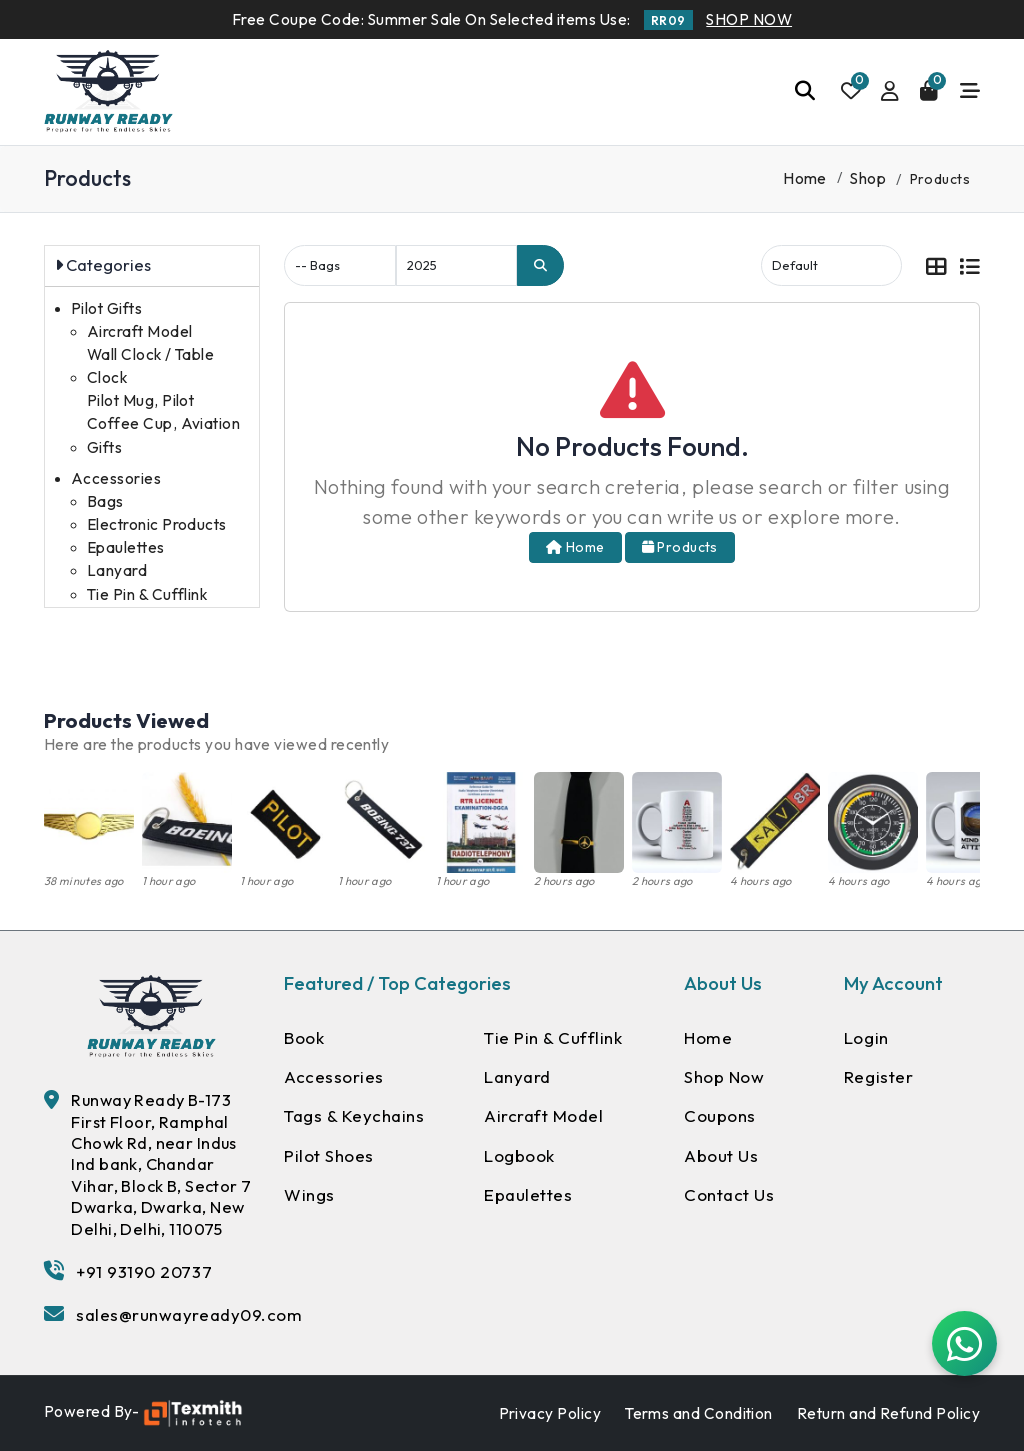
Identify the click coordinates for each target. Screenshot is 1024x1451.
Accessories (116, 478)
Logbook (519, 1155)
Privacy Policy (550, 1413)
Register (878, 1076)
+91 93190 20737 (144, 1271)
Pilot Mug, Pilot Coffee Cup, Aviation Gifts (163, 423)
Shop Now (724, 1076)
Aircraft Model (140, 331)
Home (805, 178)
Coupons (720, 1115)
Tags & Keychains (354, 1115)
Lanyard (117, 570)
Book (304, 1037)
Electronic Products (157, 524)
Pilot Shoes (329, 1155)
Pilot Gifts (106, 308)
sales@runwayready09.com (189, 1314)
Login (866, 1037)
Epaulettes (126, 547)
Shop (868, 178)
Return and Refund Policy (888, 1413)
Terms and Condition (699, 1413)
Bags (105, 501)
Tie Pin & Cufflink (147, 594)
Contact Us (729, 1194)
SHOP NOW (749, 19)
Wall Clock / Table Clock (150, 366)
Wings (309, 1194)
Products (680, 547)
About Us (721, 1155)
